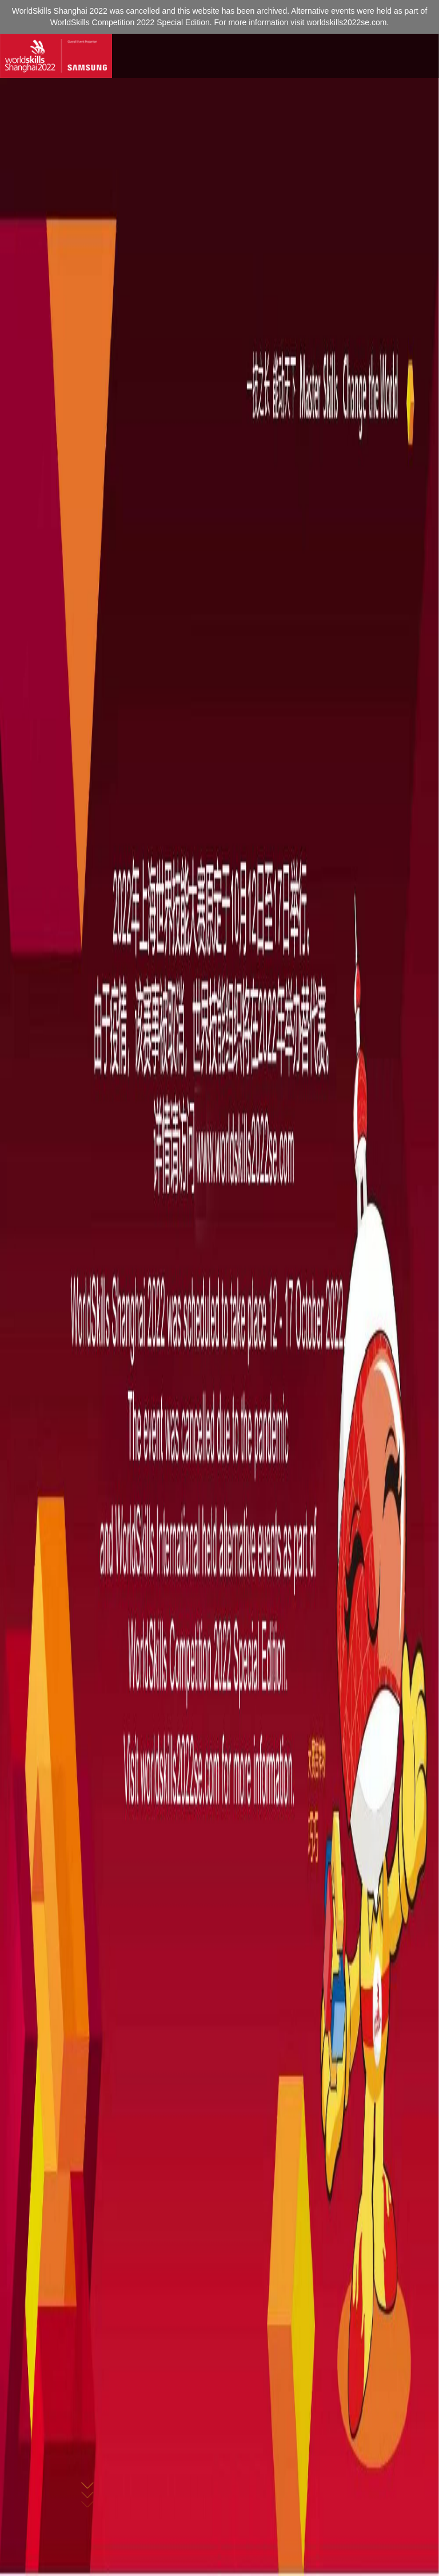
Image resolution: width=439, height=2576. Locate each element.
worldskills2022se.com (346, 22)
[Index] (56, 56)
